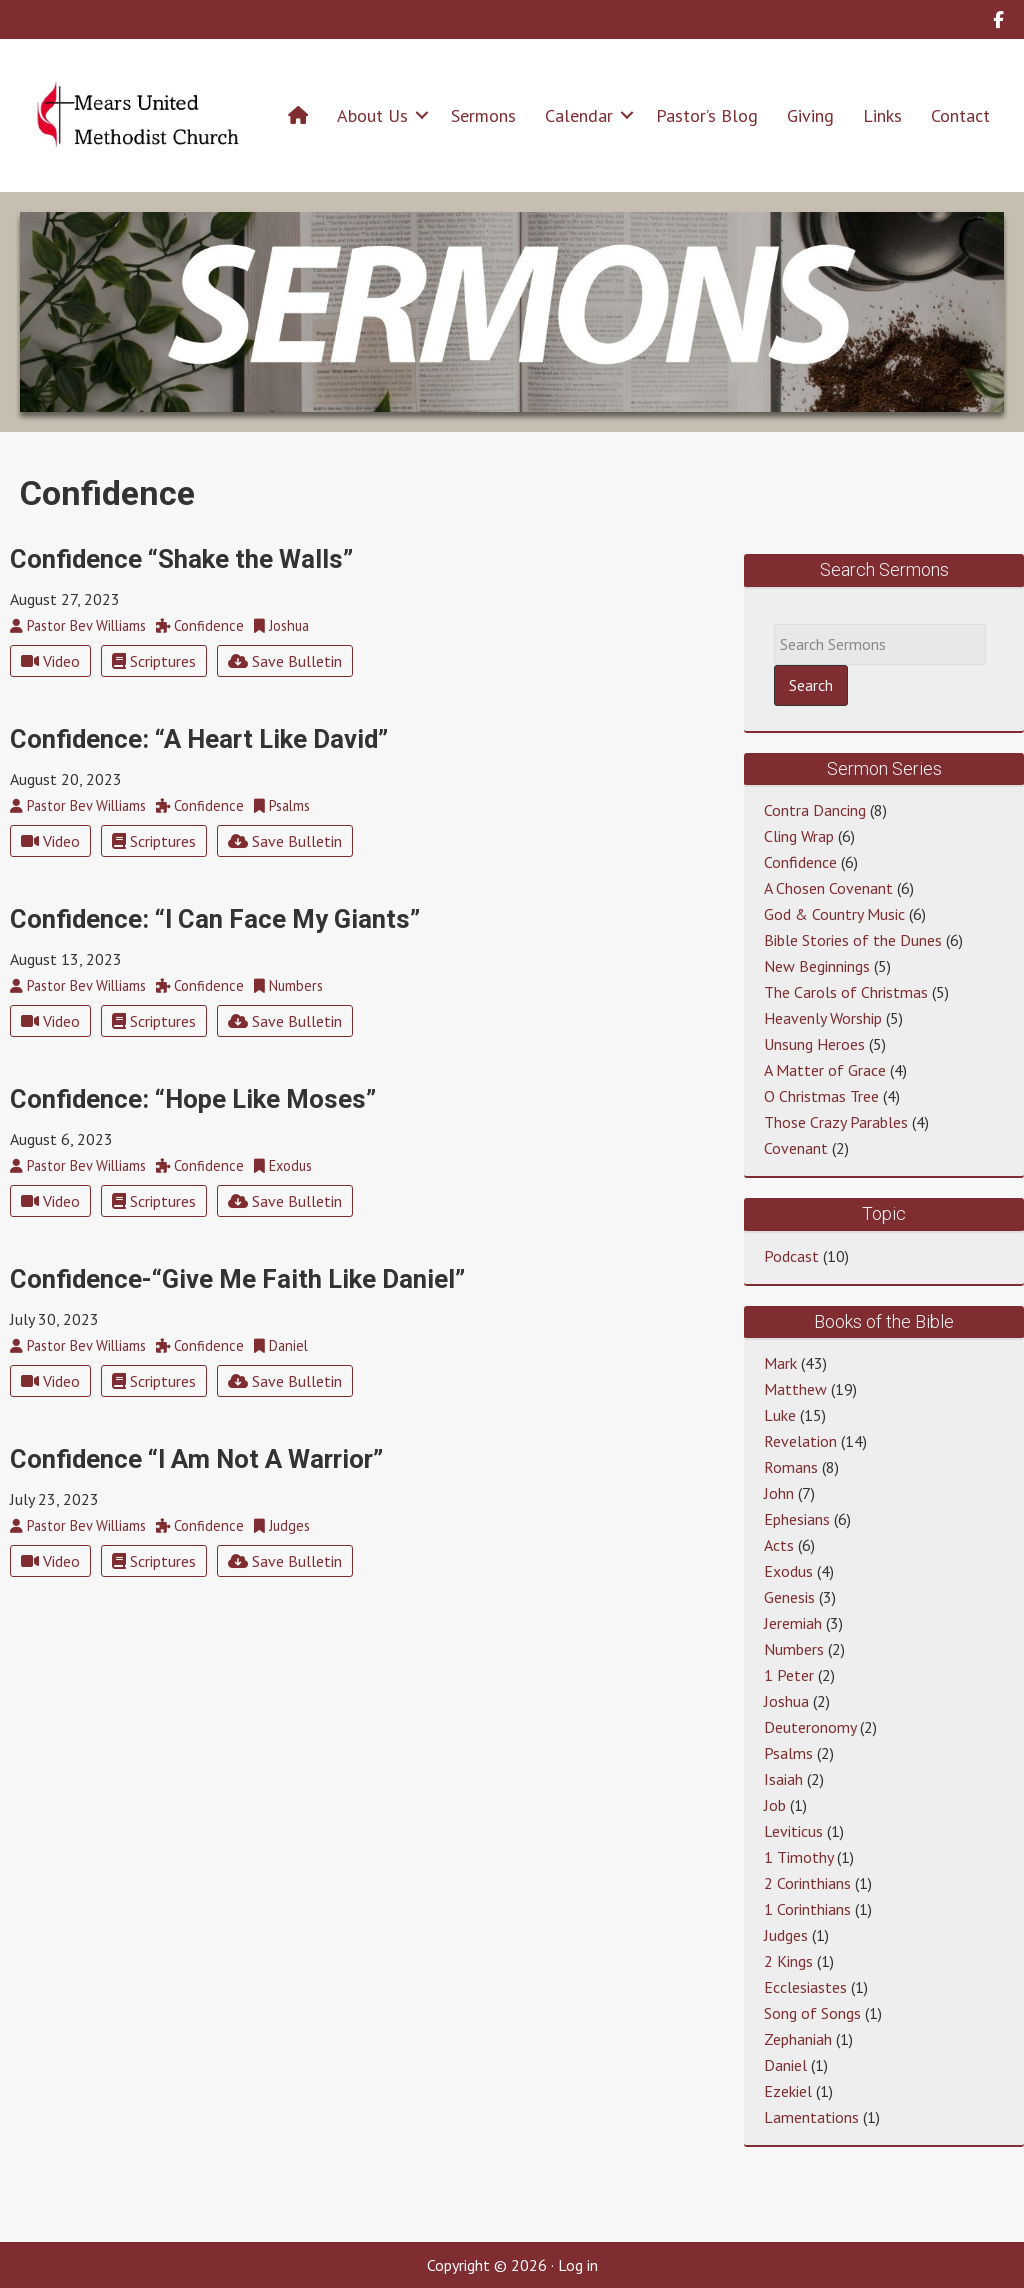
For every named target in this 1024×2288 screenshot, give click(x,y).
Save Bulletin (285, 661)
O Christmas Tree (821, 1096)
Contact (960, 115)
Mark (780, 1363)
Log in (578, 2265)
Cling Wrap (799, 836)
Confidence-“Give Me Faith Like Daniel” (237, 1279)
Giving (810, 115)
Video (50, 661)
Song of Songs (812, 2013)
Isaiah (783, 1779)
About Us (372, 115)
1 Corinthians (807, 1909)
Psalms (788, 1753)
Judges (786, 1935)
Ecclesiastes (805, 1987)
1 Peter (789, 1675)
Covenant (796, 1148)
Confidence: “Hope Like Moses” (193, 1099)
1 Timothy (798, 1857)
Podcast (791, 1256)
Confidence (800, 862)
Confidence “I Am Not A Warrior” (196, 1459)
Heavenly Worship (823, 1018)
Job (775, 1805)
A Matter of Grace (825, 1070)
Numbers (794, 1649)
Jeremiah (793, 1623)
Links (882, 115)
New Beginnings (817, 966)
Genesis (789, 1597)
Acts (779, 1545)
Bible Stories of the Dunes (853, 940)
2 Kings (788, 1961)
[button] (422, 115)
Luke (780, 1415)
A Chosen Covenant (828, 888)
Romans (791, 1467)
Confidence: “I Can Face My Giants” (215, 919)
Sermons (483, 115)
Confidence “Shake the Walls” (181, 559)
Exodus (788, 1571)
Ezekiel (788, 2091)
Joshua (786, 1701)
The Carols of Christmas (846, 992)
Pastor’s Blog (707, 115)
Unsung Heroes (814, 1044)
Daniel (785, 2065)
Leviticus (793, 1831)
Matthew (795, 1389)
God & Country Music (834, 914)
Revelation (800, 1441)
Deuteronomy (810, 1727)
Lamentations (811, 2117)
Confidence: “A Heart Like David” (199, 739)
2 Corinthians (807, 1883)
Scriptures (154, 661)
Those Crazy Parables (836, 1122)
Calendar (579, 115)
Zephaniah (798, 2039)
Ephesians (797, 1519)
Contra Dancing (815, 810)
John (779, 1493)
